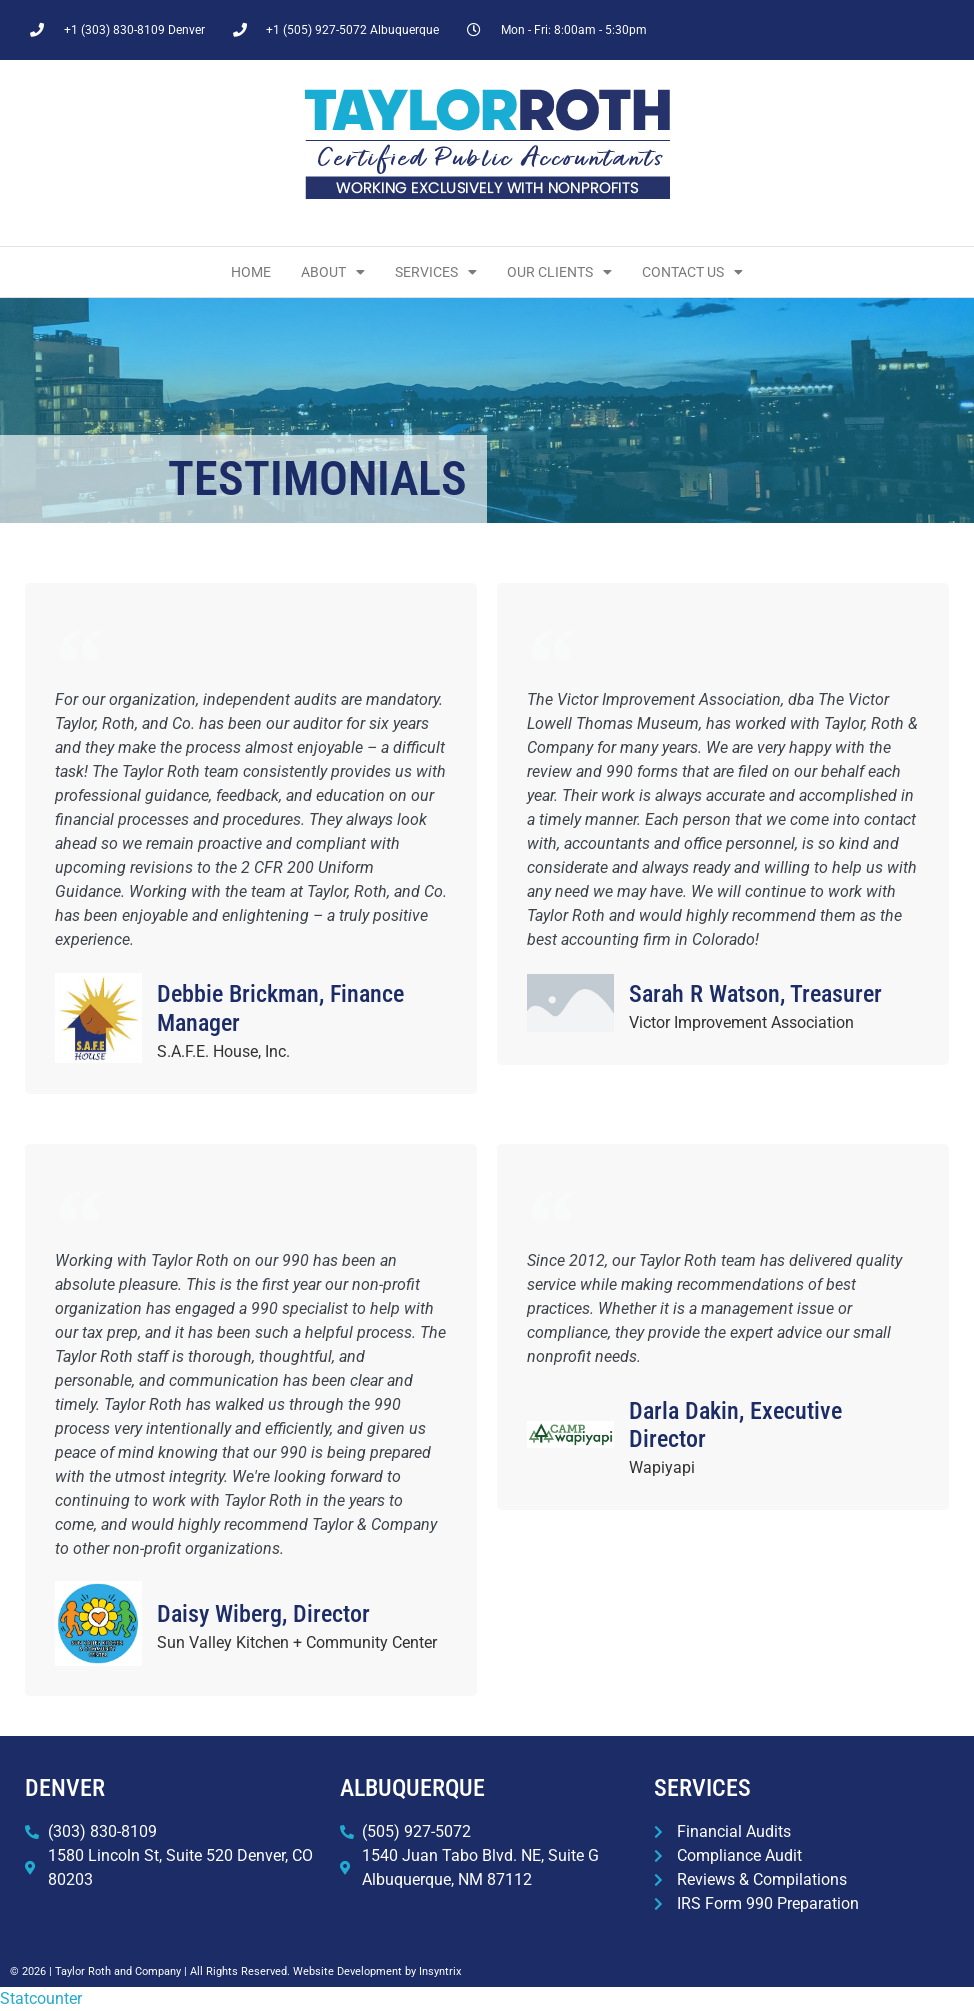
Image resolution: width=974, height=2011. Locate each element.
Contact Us (692, 272)
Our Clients (559, 272)
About (333, 272)
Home (251, 272)
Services (436, 272)
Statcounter (41, 1998)
